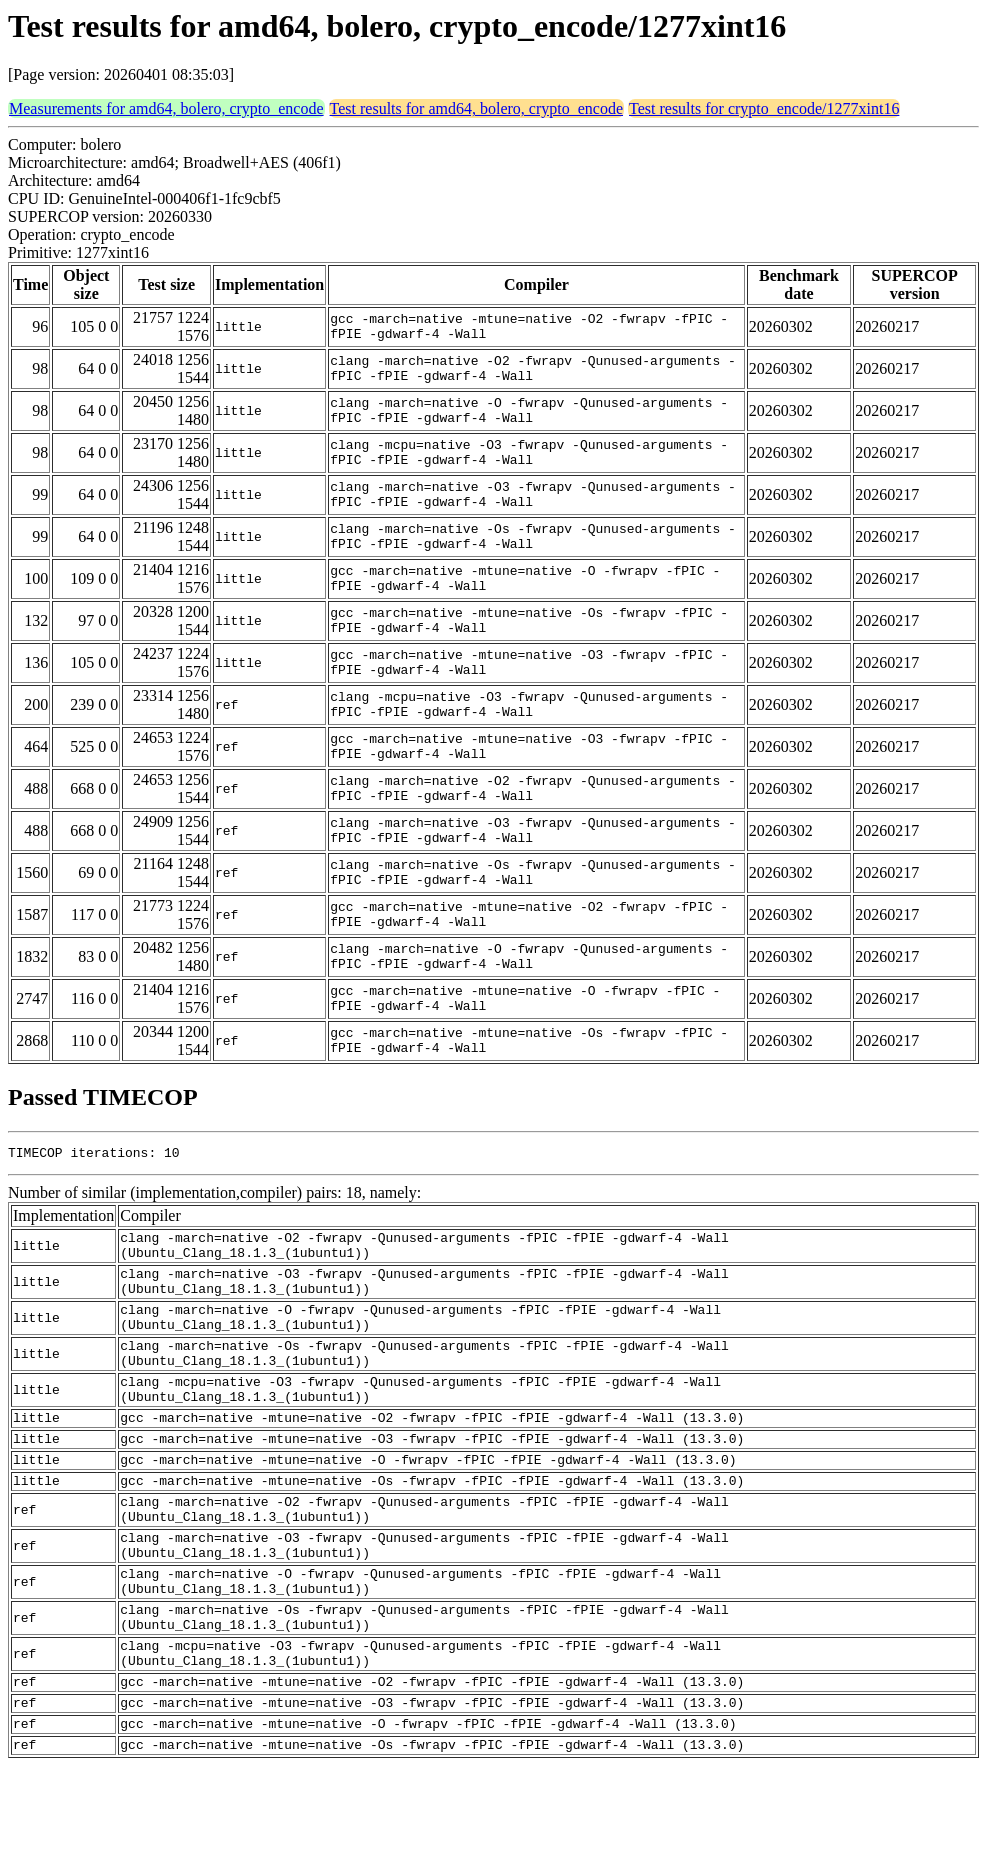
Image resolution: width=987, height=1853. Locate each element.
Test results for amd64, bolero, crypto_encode (476, 108)
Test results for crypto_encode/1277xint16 (764, 108)
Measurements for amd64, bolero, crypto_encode (166, 108)
